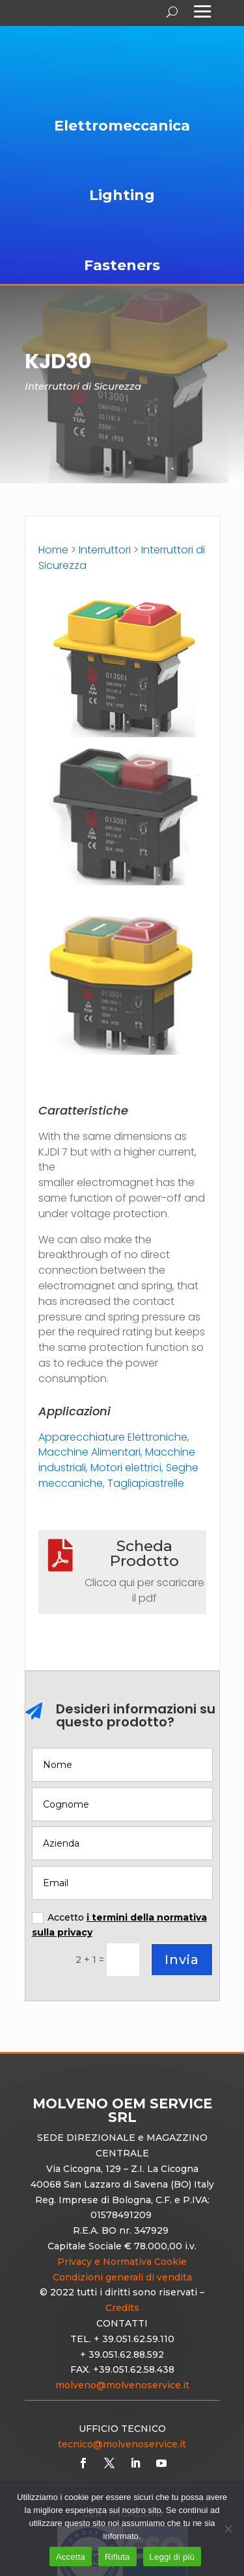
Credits (122, 2308)
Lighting (122, 195)
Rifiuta (117, 2557)
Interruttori (105, 549)
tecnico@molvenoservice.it (122, 2444)
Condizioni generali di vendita (122, 2277)
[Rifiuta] (227, 2528)
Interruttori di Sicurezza (83, 386)
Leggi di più (172, 2557)
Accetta (70, 2557)
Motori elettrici (125, 1467)
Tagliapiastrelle (145, 1483)
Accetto (119, 1925)
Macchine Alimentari (89, 1452)
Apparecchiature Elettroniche (112, 1437)
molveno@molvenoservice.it (122, 2385)
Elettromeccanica (122, 125)
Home (53, 549)
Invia (182, 1959)
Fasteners (122, 265)
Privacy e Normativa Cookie (122, 2261)
